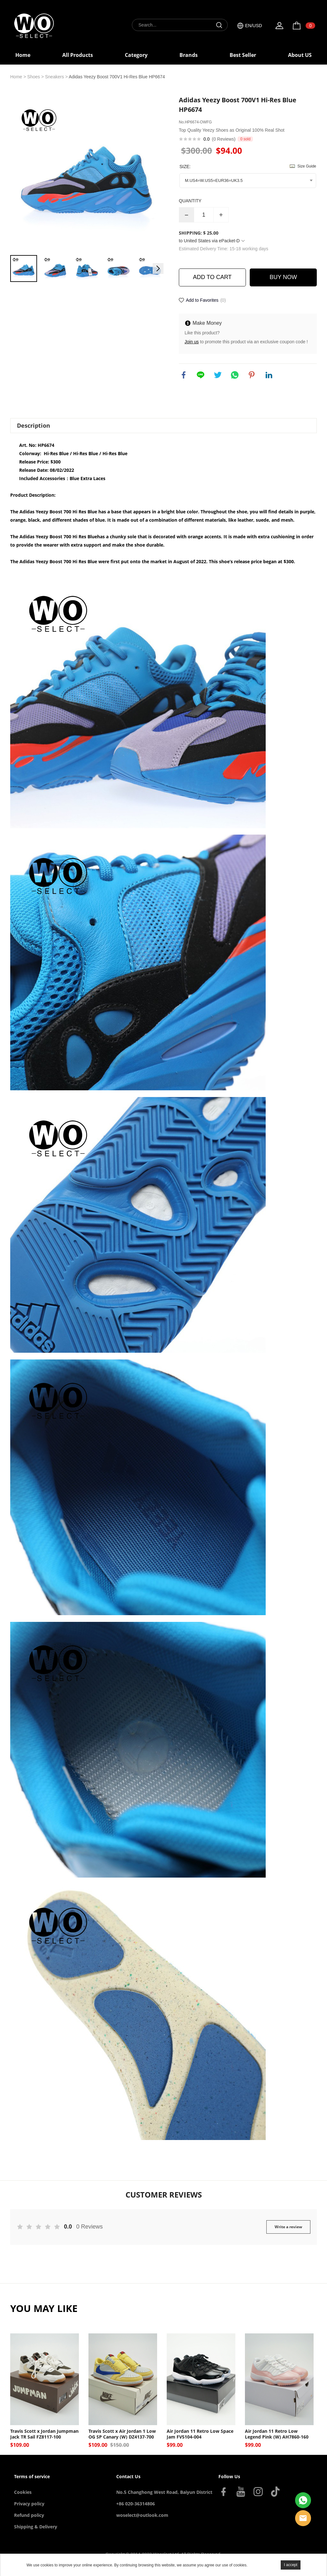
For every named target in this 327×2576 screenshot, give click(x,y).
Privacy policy (29, 2504)
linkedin (269, 375)
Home (22, 54)
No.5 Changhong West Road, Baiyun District (164, 2492)
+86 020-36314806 (135, 2504)
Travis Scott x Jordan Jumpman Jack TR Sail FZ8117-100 (44, 2434)
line (200, 375)
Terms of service (32, 2476)
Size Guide (306, 166)
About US (300, 54)
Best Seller (243, 54)
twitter (218, 375)
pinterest (251, 375)
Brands (188, 54)
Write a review (288, 2227)
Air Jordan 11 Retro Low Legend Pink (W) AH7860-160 (276, 2434)
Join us (192, 341)
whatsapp (235, 375)
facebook (183, 375)
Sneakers (54, 76)
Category (136, 54)
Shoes (33, 76)
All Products (77, 54)
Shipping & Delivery (35, 2527)
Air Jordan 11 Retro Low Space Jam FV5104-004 (200, 2434)
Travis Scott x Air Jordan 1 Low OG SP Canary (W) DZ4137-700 (122, 2434)
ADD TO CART (212, 277)
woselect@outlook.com (142, 2515)
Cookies (23, 2492)
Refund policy (29, 2515)
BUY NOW (283, 277)
